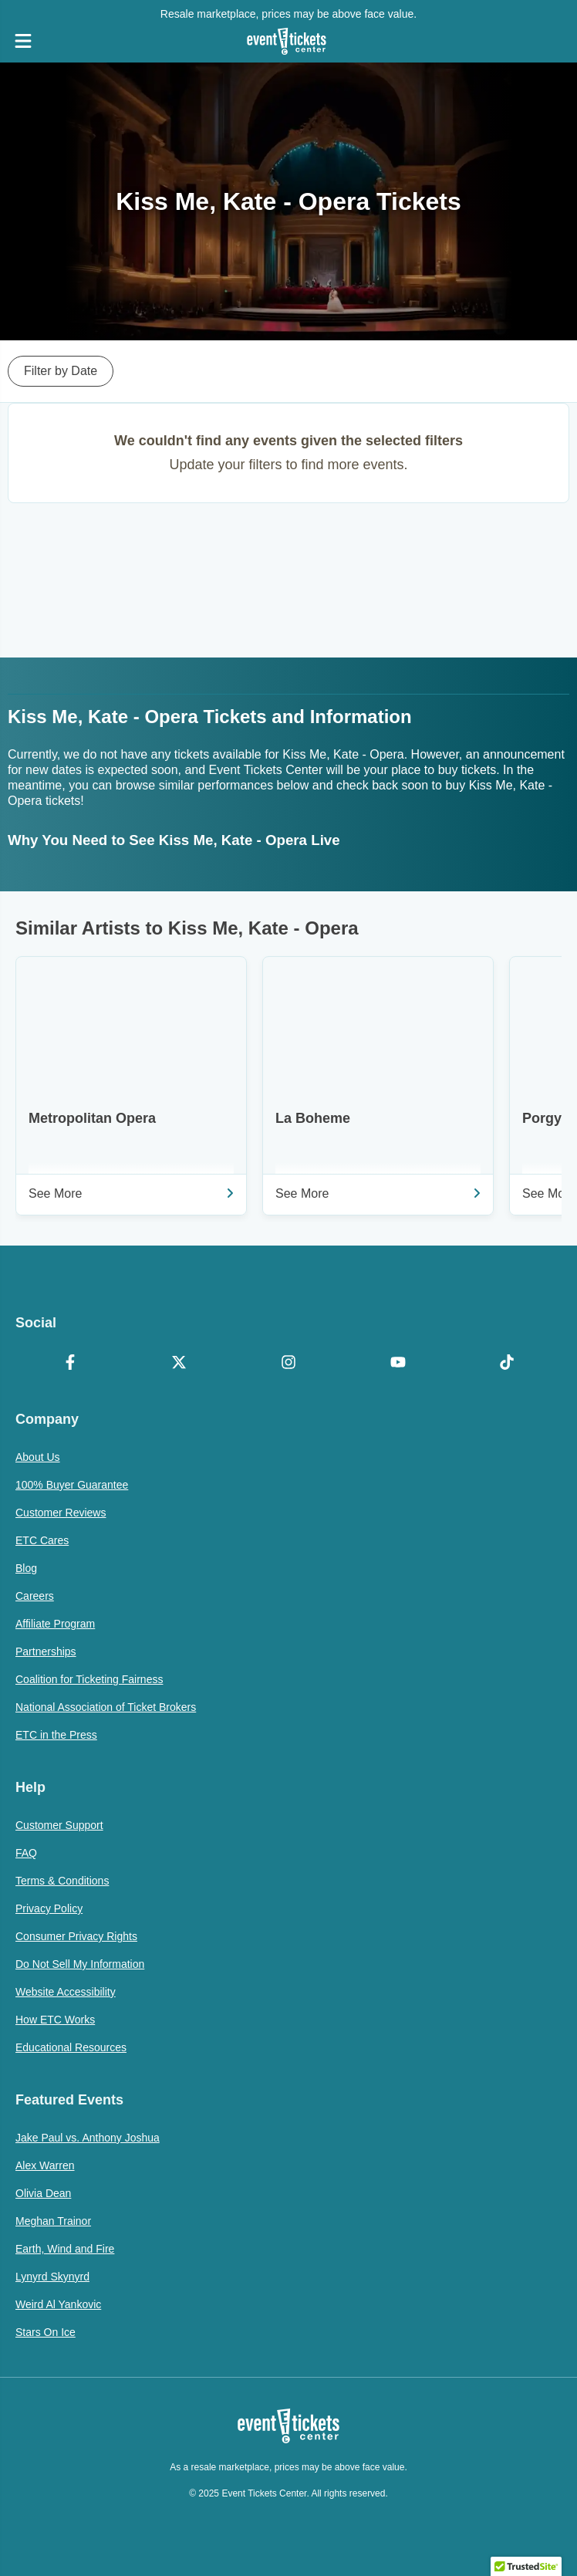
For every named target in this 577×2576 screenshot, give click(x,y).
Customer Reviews (60, 1512)
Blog (26, 1568)
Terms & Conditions (62, 1881)
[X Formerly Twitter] (180, 1364)
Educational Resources (71, 2047)
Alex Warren (45, 2165)
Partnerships (45, 1651)
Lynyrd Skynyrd (52, 2276)
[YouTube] (398, 1364)
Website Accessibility (65, 1992)
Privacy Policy (49, 1908)
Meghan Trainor (53, 2221)
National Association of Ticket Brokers (105, 1707)
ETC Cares (42, 1540)
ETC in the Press (56, 1735)
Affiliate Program (55, 1624)
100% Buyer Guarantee (71, 1485)
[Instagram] (288, 1364)
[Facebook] (70, 1364)
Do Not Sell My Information (79, 1964)
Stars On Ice (45, 2332)
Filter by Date (60, 370)
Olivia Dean (43, 2193)
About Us (37, 1457)
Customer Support (59, 1825)
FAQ (26, 1853)
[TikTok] (507, 1364)
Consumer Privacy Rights (76, 1936)
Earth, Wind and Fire (64, 2249)
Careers (34, 1596)
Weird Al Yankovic (58, 2304)
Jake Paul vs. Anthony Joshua (87, 2137)
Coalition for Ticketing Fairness (89, 1679)
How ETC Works (55, 2019)
